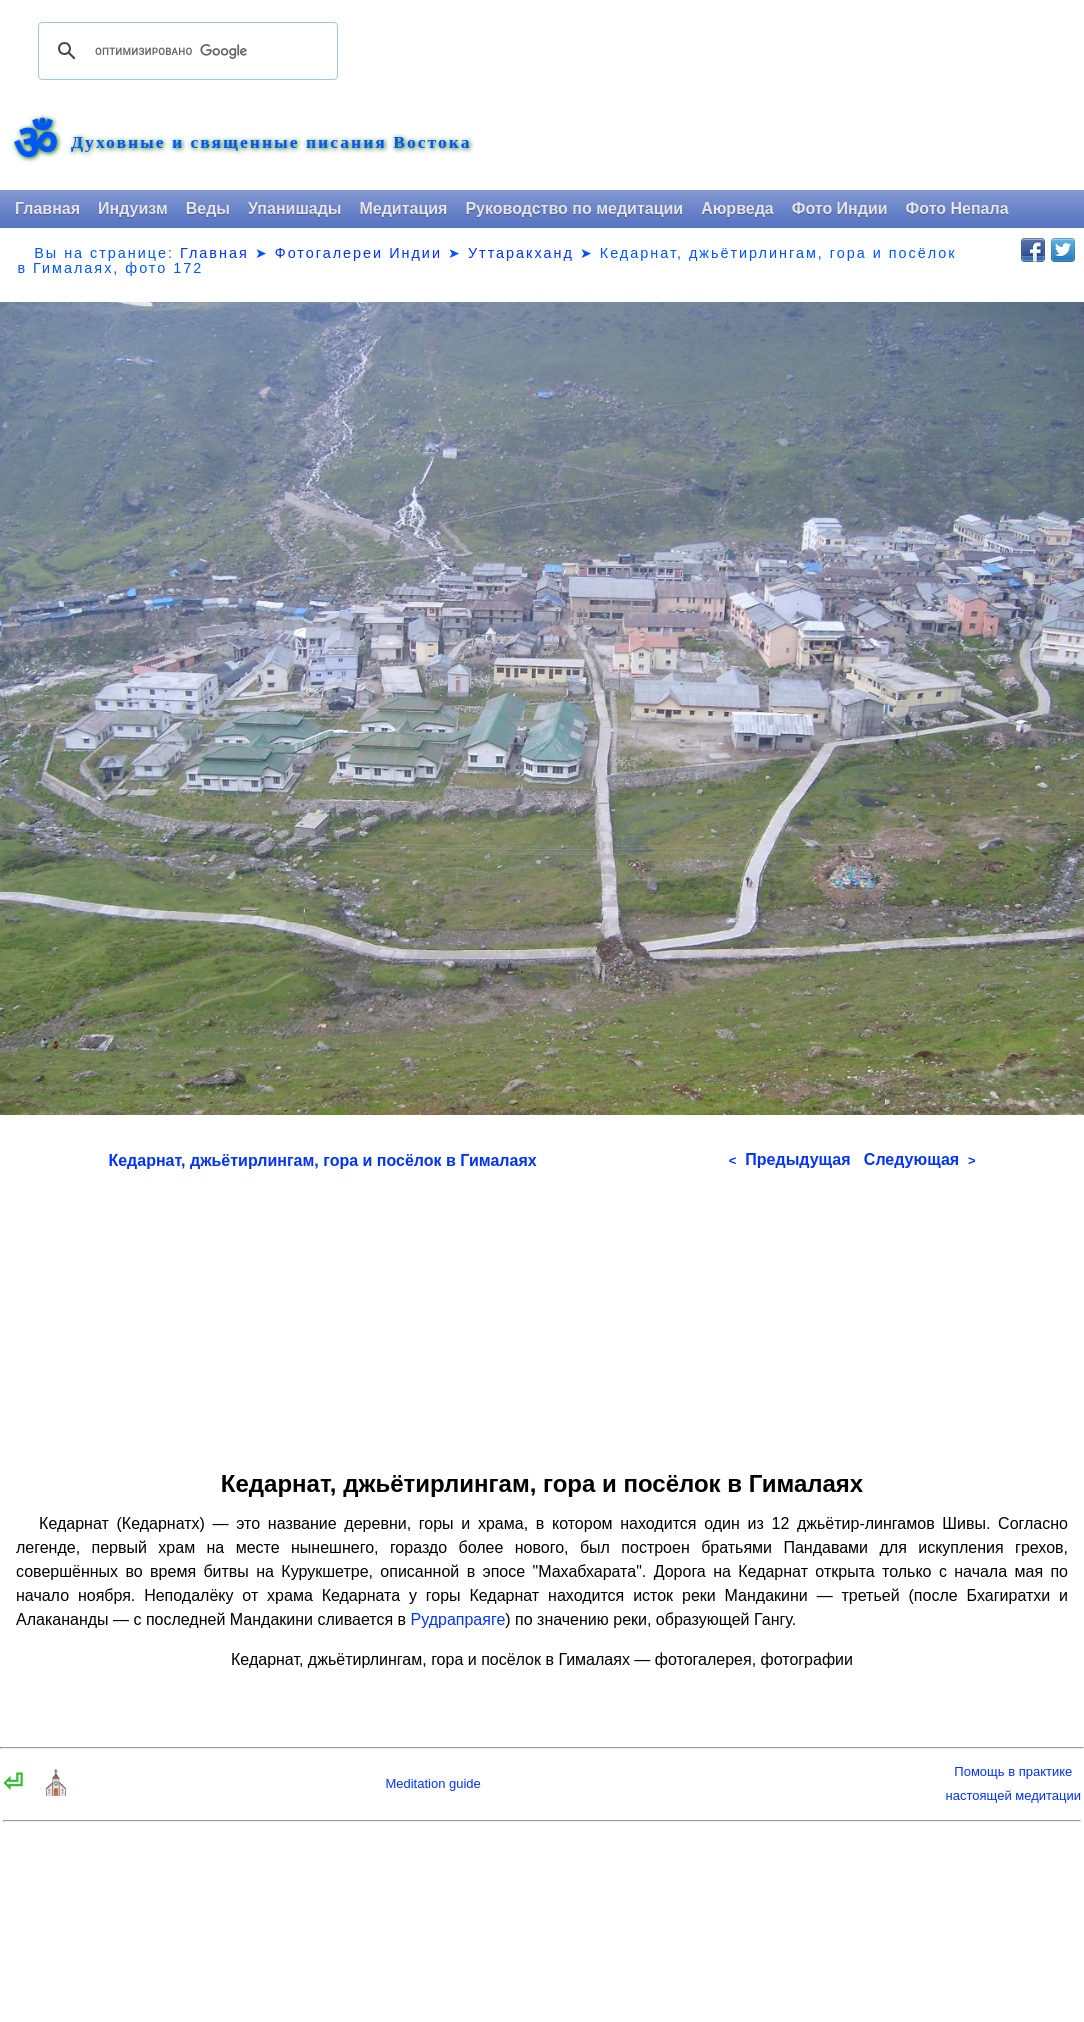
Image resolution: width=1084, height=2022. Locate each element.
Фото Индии (840, 208)
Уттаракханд (521, 253)
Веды (208, 208)
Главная (47, 208)
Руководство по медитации (574, 208)
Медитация (403, 208)
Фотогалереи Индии (358, 253)
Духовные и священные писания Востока (271, 143)
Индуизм (133, 208)
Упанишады (294, 208)
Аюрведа (737, 208)
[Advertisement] (542, 1313)
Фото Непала (957, 208)
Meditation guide (432, 1783)
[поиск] (185, 51)
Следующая (920, 1159)
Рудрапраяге (458, 1619)
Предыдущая (790, 1159)
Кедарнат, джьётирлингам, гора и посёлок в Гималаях (322, 1160)
